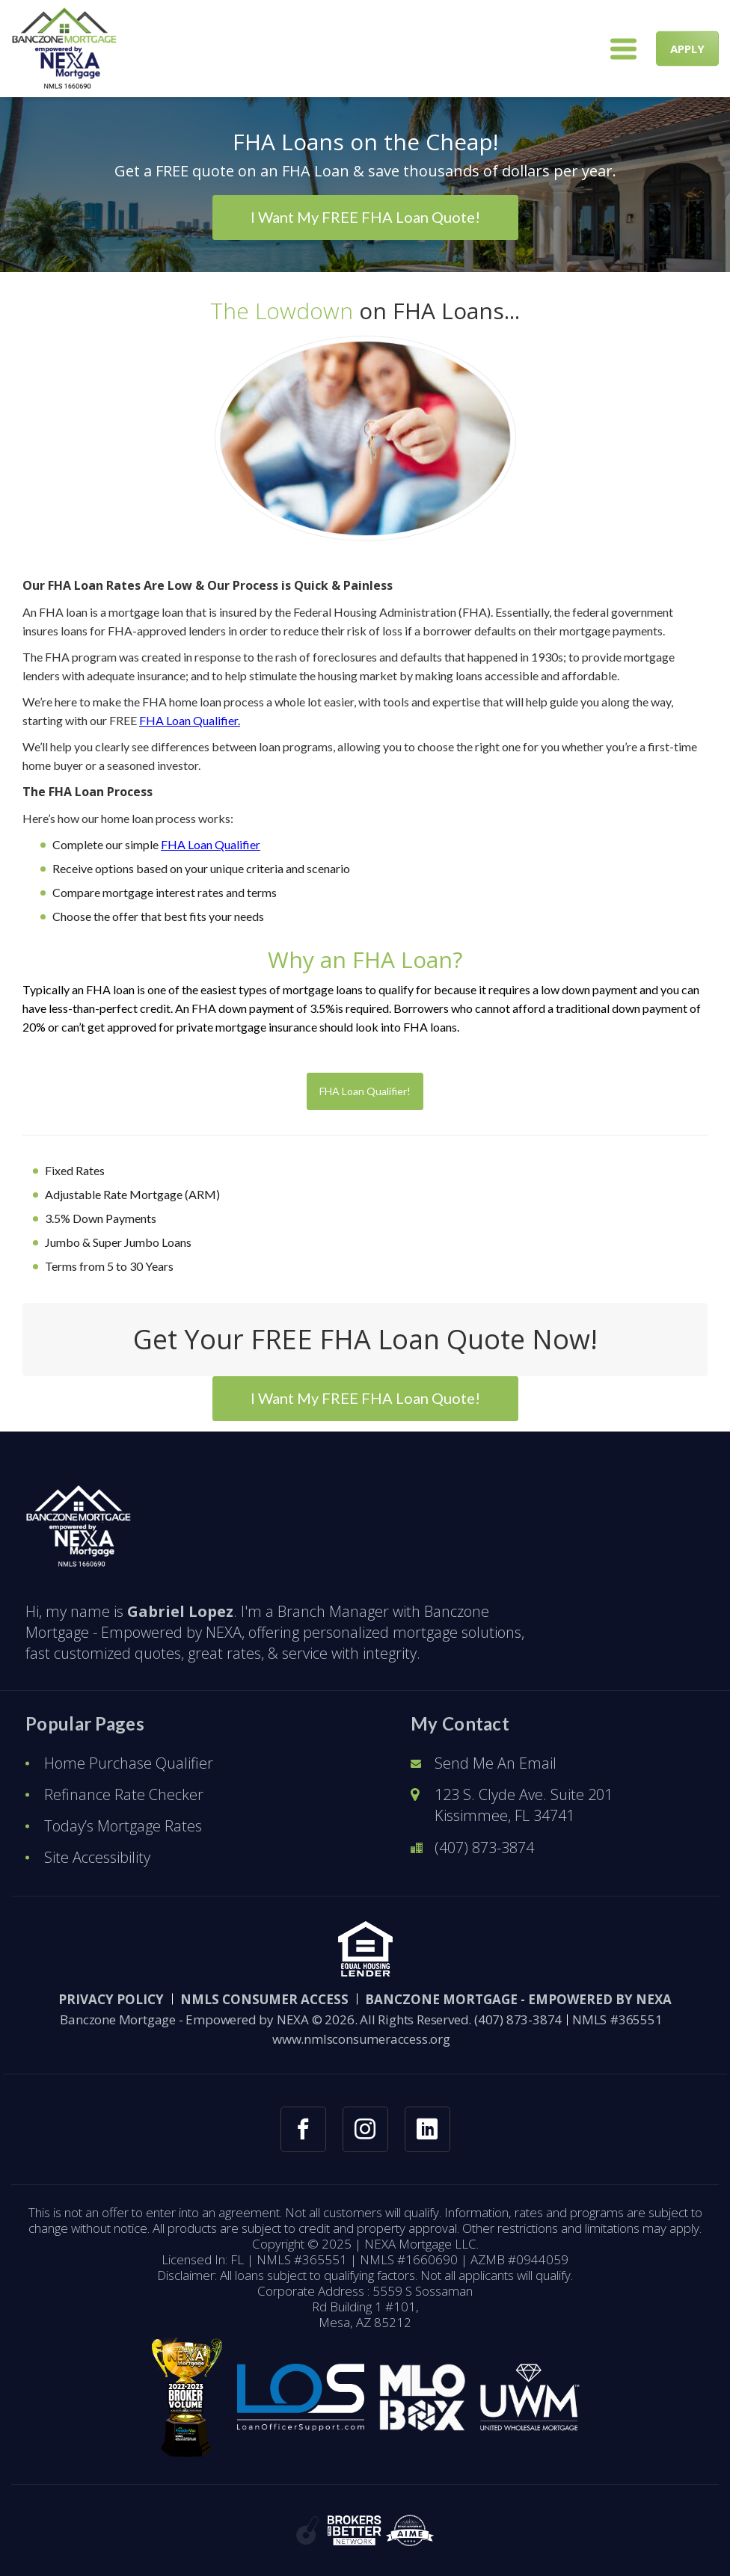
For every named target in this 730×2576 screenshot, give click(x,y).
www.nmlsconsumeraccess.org (361, 2038)
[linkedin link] (427, 2129)
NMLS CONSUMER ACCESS (264, 1999)
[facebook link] (303, 2129)
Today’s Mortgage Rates (123, 1826)
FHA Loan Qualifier (210, 844)
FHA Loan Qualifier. (189, 720)
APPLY (687, 48)
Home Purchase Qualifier (128, 1763)
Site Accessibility (97, 1857)
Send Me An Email (495, 1763)
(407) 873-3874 (484, 1847)
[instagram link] (365, 2129)
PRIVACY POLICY (111, 1999)
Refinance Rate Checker (123, 1794)
